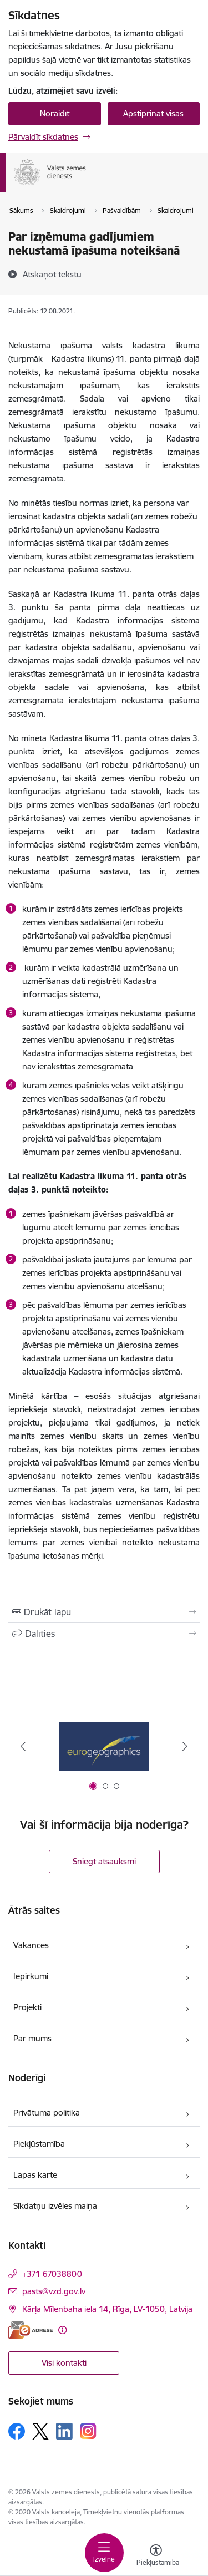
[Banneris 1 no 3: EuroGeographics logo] (104, 1746)
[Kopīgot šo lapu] (104, 1633)
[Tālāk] (185, 1746)
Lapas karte (35, 2174)
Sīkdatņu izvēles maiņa (55, 2205)
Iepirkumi (30, 1976)
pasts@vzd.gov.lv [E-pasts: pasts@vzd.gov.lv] (53, 2291)
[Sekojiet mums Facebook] (16, 2431)
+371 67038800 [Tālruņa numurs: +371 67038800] (52, 2274)
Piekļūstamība (39, 2143)
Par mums (32, 2038)
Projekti (27, 2007)
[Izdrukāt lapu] (104, 1611)
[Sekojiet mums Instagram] (88, 2431)
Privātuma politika (46, 2112)
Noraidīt (54, 113)
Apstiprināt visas (153, 113)
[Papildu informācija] (62, 2330)
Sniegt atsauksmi (104, 1861)
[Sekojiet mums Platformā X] (40, 2431)
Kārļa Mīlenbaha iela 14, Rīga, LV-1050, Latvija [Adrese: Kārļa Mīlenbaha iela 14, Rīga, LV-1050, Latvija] (107, 2309)
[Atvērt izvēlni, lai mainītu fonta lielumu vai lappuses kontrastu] (155, 2556)
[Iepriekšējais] (23, 1746)
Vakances (31, 1945)
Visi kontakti (64, 2362)
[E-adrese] (30, 2330)
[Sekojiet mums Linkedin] (64, 2431)
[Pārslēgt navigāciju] (104, 2552)
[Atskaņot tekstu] (52, 274)
